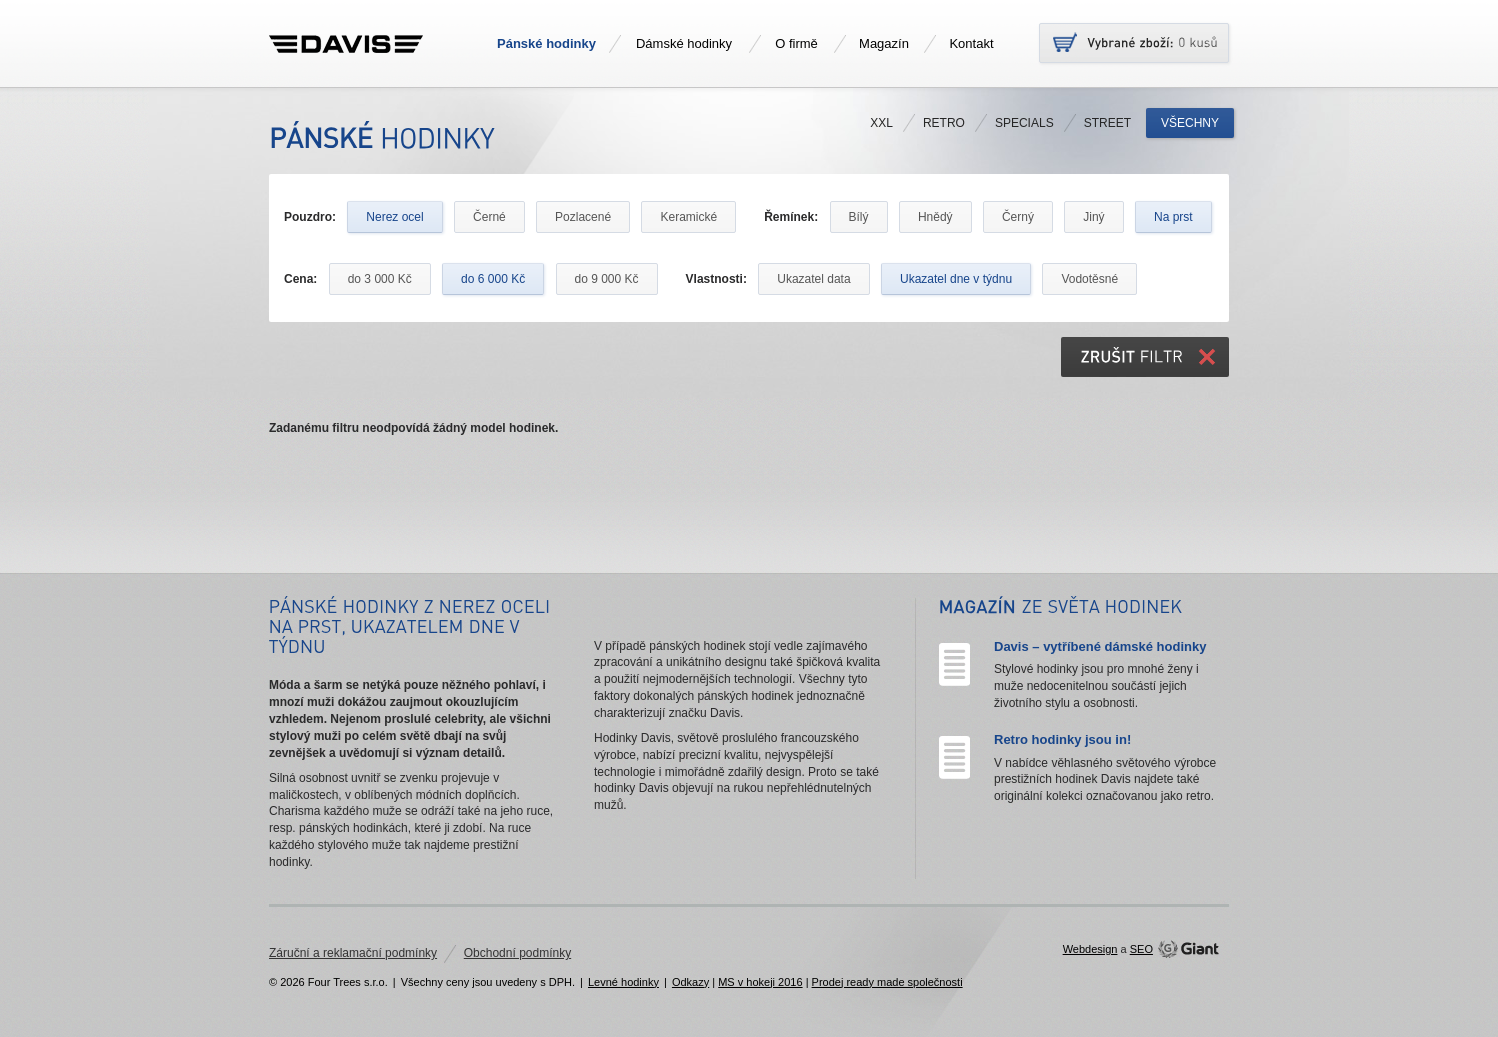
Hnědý (935, 217)
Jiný (1093, 217)
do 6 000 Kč (493, 279)
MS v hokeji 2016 (760, 982)
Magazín (884, 43)
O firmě (796, 43)
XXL (881, 123)
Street (1107, 123)
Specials (1024, 123)
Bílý (859, 217)
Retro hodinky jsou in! (1062, 739)
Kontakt (971, 43)
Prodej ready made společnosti (887, 982)
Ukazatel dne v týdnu (956, 279)
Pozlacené (583, 217)
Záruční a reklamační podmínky (353, 953)
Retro (944, 123)
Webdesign (1090, 949)
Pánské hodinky (546, 43)
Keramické (688, 217)
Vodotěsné (1089, 279)
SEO (1141, 949)
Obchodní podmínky (517, 953)
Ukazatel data (813, 279)
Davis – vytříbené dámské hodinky (1100, 646)
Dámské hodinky (684, 43)
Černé (489, 217)
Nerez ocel (394, 217)
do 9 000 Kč (607, 279)
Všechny (1190, 123)
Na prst (1173, 217)
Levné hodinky (623, 982)
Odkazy (690, 982)
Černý (1018, 217)
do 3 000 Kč (380, 279)
